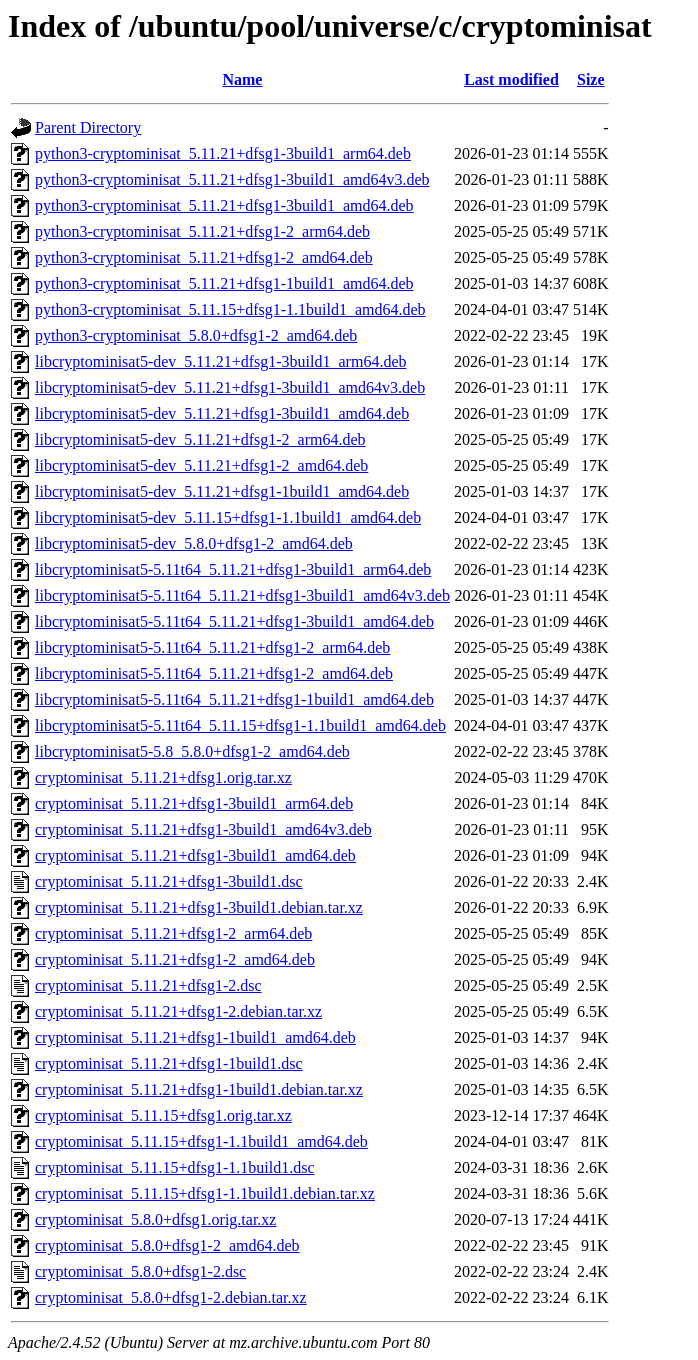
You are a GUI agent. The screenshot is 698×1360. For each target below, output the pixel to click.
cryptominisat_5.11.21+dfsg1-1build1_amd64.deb (195, 1037)
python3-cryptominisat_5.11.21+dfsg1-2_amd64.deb (204, 257)
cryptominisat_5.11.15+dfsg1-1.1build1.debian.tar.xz (205, 1193)
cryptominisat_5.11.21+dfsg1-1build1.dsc (169, 1063)
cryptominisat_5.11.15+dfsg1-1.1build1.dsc (175, 1167)
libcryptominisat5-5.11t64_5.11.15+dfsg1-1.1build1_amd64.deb (240, 725)
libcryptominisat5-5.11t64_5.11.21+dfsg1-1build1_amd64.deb (234, 699)
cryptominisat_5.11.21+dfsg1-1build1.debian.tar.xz (199, 1089)
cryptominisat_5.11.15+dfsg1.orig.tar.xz (163, 1115)
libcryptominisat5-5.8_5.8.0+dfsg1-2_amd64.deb (192, 751)
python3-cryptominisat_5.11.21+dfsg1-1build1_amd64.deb (224, 283)
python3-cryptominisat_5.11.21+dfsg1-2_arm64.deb (202, 231)
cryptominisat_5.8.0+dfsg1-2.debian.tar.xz (171, 1297)
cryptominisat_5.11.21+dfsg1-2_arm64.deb (173, 933)
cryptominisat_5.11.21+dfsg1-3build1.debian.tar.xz (199, 907)
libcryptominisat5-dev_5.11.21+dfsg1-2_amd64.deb (201, 465)
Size (591, 79)
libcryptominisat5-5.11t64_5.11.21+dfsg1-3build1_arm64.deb (233, 569)
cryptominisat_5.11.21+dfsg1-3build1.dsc (169, 881)
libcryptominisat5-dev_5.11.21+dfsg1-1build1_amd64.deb (222, 491)
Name (242, 79)
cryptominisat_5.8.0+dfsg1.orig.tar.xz (155, 1219)
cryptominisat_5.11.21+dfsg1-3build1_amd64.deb (195, 855)
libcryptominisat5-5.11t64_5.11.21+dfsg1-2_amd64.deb (214, 673)
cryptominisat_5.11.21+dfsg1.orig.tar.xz (163, 777)
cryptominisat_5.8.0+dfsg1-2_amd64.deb (167, 1245)
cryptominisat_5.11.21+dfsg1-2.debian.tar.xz (178, 1011)
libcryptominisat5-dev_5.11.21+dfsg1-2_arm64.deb (200, 439)
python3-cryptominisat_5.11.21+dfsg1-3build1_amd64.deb (224, 205)
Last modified (511, 79)
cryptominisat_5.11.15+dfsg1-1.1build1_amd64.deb (201, 1141)
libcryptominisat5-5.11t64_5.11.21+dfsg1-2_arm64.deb (212, 647)
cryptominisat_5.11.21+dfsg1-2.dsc (148, 985)
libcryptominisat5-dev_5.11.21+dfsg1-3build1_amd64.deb (222, 413)
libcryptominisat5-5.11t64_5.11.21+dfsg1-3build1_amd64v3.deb (242, 595)
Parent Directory (88, 127)
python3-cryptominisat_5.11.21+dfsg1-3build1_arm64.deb (223, 153)
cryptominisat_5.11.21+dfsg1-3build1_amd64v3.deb (203, 829)
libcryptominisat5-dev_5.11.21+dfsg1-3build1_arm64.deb (220, 361)
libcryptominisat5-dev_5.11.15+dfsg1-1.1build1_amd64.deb (228, 517)
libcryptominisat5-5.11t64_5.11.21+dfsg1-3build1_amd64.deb (234, 621)
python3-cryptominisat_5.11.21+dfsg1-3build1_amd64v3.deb (232, 179)
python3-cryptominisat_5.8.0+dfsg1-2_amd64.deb (196, 335)
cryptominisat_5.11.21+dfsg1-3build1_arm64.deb (194, 803)
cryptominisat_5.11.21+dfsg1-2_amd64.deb (175, 959)
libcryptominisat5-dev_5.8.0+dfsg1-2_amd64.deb (194, 543)
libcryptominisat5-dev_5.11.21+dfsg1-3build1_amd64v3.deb (230, 387)
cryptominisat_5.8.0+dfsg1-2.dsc (140, 1271)
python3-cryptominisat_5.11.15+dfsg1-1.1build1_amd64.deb (230, 309)
